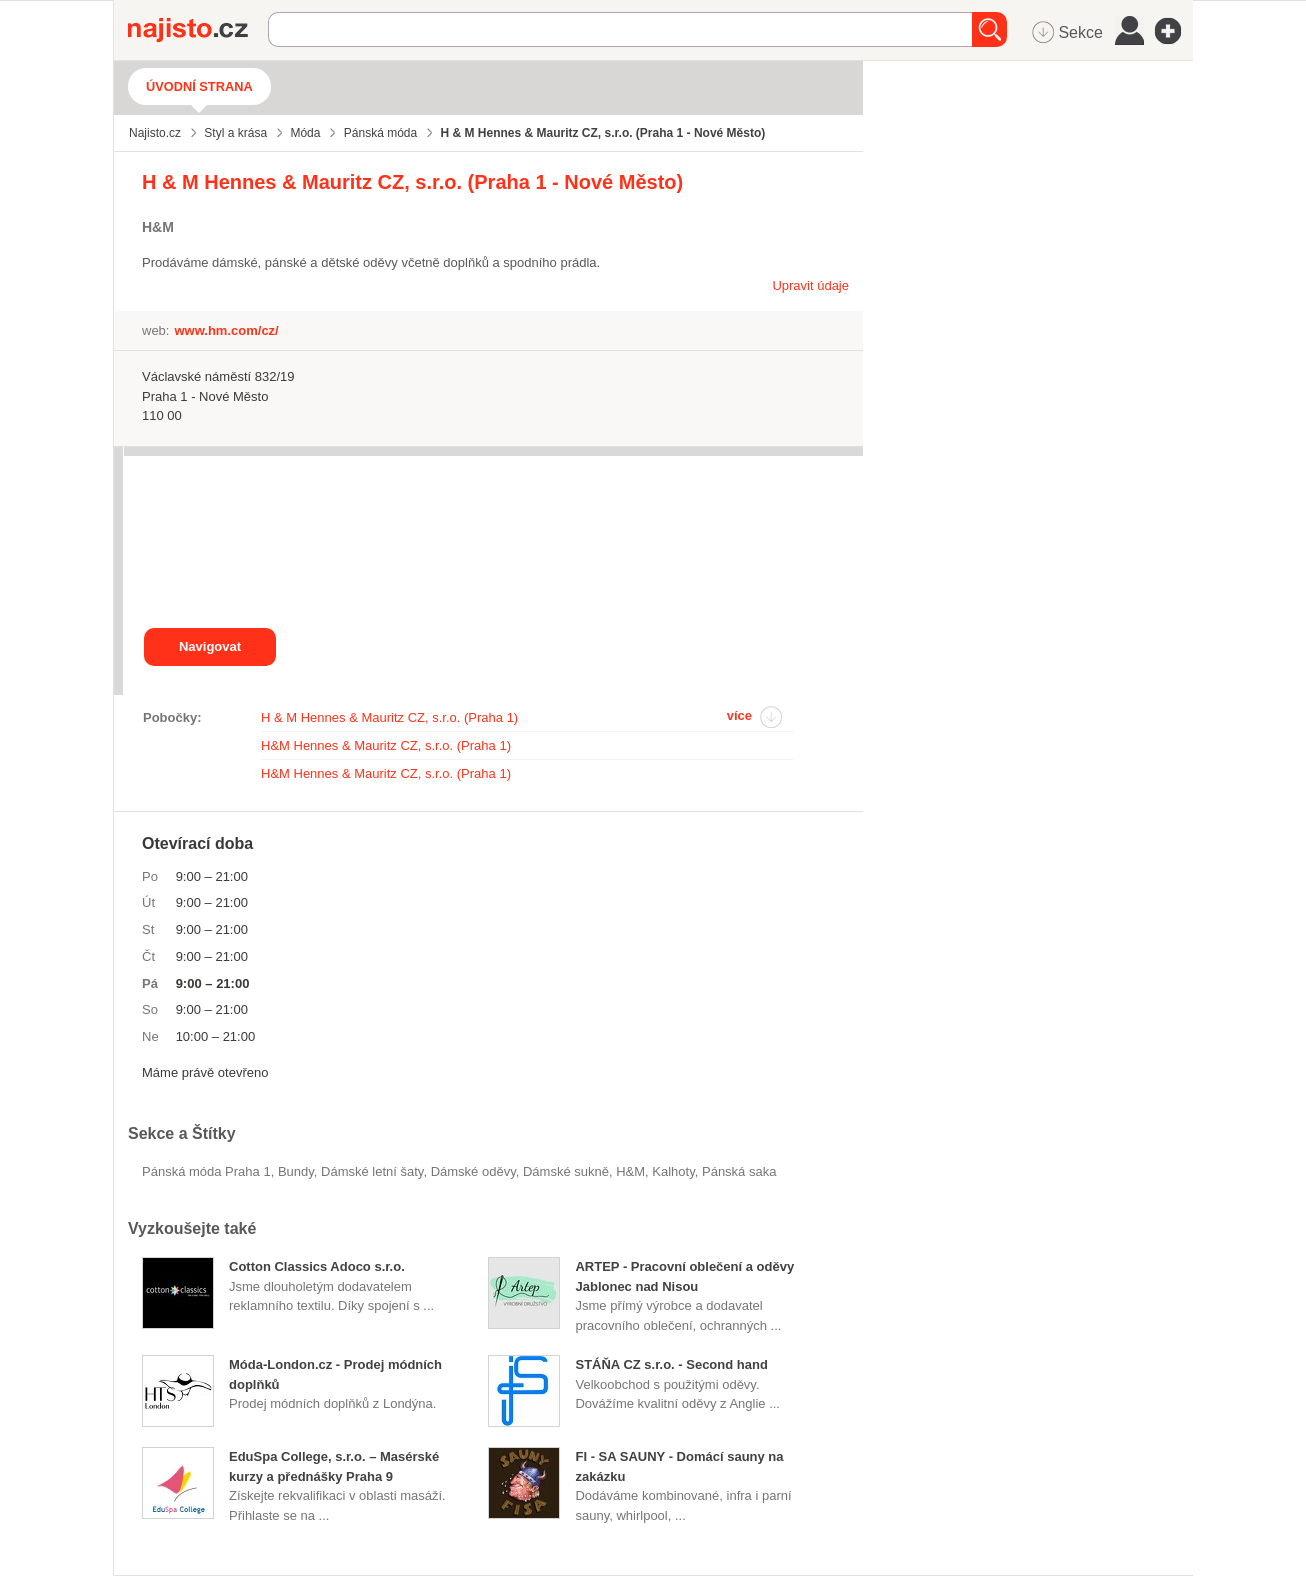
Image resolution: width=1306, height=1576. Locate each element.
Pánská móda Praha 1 (206, 1171)
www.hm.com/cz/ (226, 330)
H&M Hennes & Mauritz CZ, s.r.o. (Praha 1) (386, 745)
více (739, 715)
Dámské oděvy (473, 1171)
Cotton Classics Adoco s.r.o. (317, 1266)
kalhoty (673, 1171)
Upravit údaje (810, 285)
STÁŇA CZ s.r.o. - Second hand (671, 1364)
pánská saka (739, 1171)
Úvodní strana (199, 86)
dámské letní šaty (372, 1171)
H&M (630, 1171)
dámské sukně (566, 1171)
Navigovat (210, 646)
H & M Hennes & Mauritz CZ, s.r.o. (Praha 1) (389, 717)
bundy (296, 1171)
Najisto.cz (198, 30)
